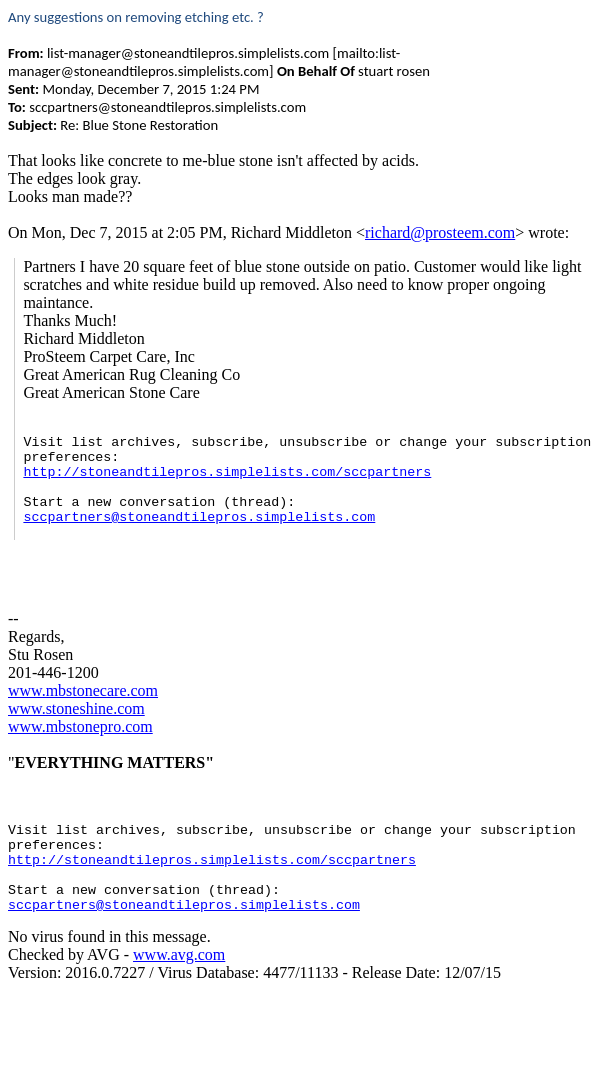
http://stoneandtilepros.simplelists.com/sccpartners (227, 472)
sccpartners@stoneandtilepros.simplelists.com (199, 517)
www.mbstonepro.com (80, 726)
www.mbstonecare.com (83, 690)
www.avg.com (179, 954)
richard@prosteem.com (440, 232)
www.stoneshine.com (76, 708)
